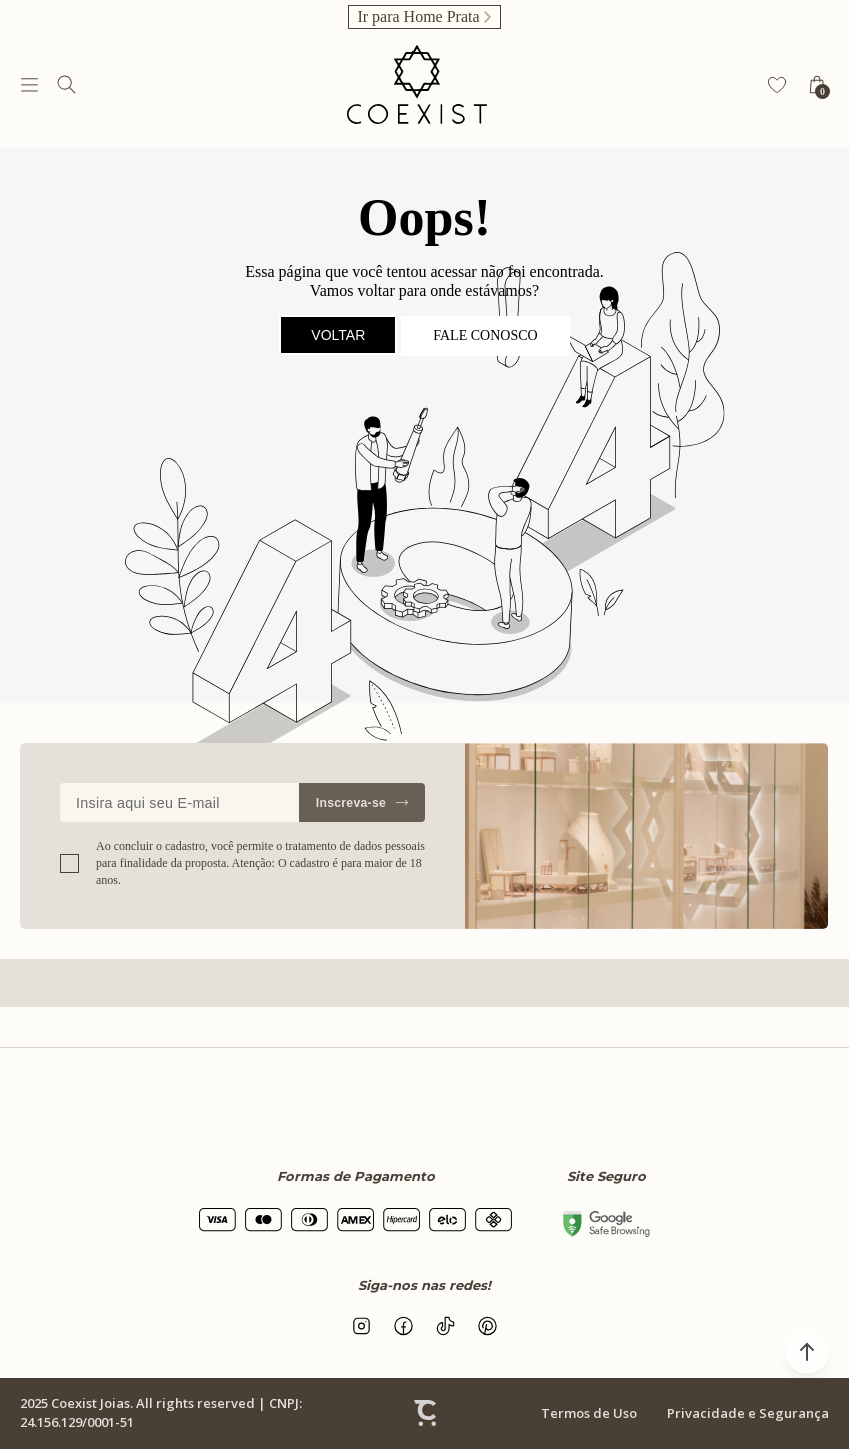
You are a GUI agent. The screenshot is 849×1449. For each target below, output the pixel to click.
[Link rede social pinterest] (488, 1326)
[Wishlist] (777, 85)
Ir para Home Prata (418, 16)
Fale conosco (485, 335)
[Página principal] (417, 84)
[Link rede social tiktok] (446, 1326)
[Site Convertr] (425, 1413)
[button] (807, 1352)
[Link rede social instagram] (362, 1326)
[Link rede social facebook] (404, 1326)
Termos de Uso (589, 1413)
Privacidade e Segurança (748, 1413)
